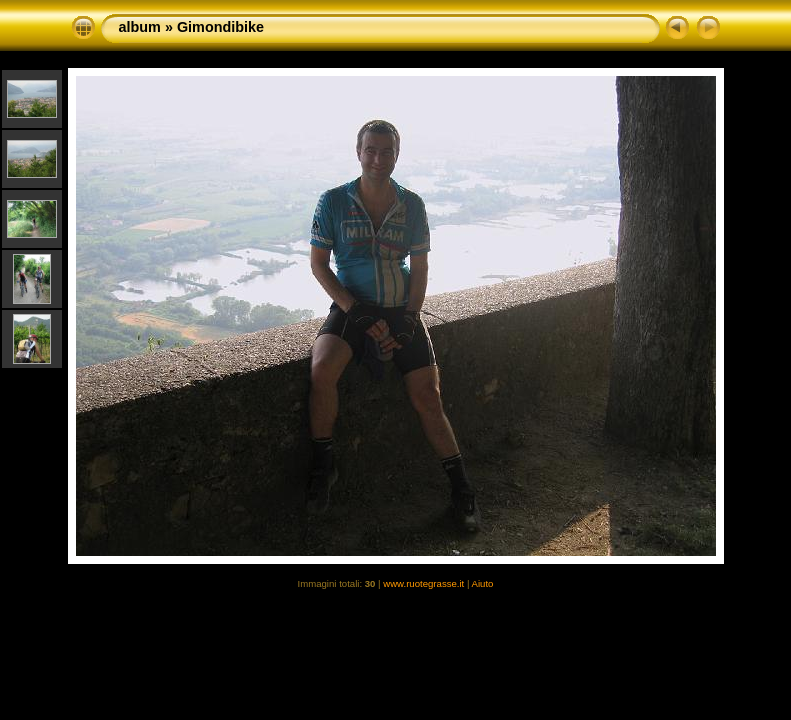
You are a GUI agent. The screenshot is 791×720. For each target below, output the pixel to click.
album (140, 27)
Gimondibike (220, 27)
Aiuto (483, 583)
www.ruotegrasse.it (423, 583)
